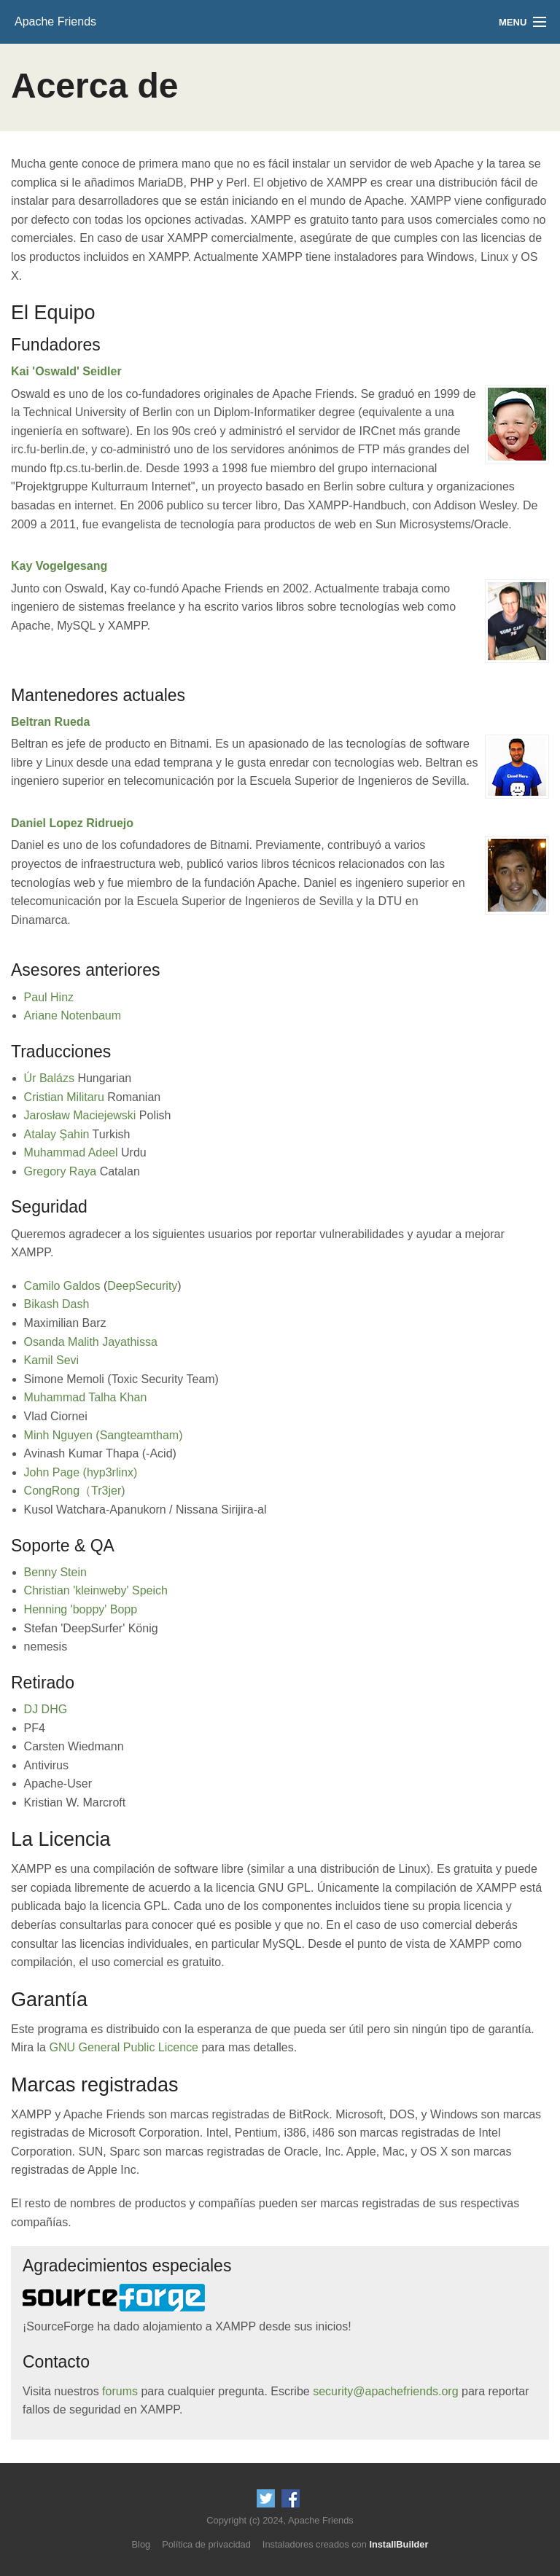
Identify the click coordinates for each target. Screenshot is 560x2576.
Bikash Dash (57, 1304)
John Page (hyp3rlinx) (81, 1472)
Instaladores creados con (345, 2544)
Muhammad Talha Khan (85, 1397)
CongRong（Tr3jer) (74, 1490)
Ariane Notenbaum (72, 1015)
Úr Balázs (49, 1078)
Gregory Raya (60, 1171)
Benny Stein (55, 1572)
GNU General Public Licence (123, 2047)
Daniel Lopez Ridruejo (72, 823)
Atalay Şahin (57, 1134)
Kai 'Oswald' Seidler (66, 371)
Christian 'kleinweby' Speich (96, 1590)
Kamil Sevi (51, 1360)
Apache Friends (55, 21)
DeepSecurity (142, 1286)
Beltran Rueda (50, 722)
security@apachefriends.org (385, 2391)
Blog (141, 2544)
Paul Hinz (49, 997)
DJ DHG (46, 1709)
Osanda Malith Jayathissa (91, 1342)
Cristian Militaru (64, 1097)
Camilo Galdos (62, 1286)
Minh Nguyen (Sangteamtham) (103, 1435)
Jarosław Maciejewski (80, 1115)
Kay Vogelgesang (59, 566)
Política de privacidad (206, 2544)
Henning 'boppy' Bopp (81, 1609)
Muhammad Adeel (71, 1152)
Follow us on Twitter (266, 2498)
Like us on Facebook (290, 2498)
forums (120, 2391)
